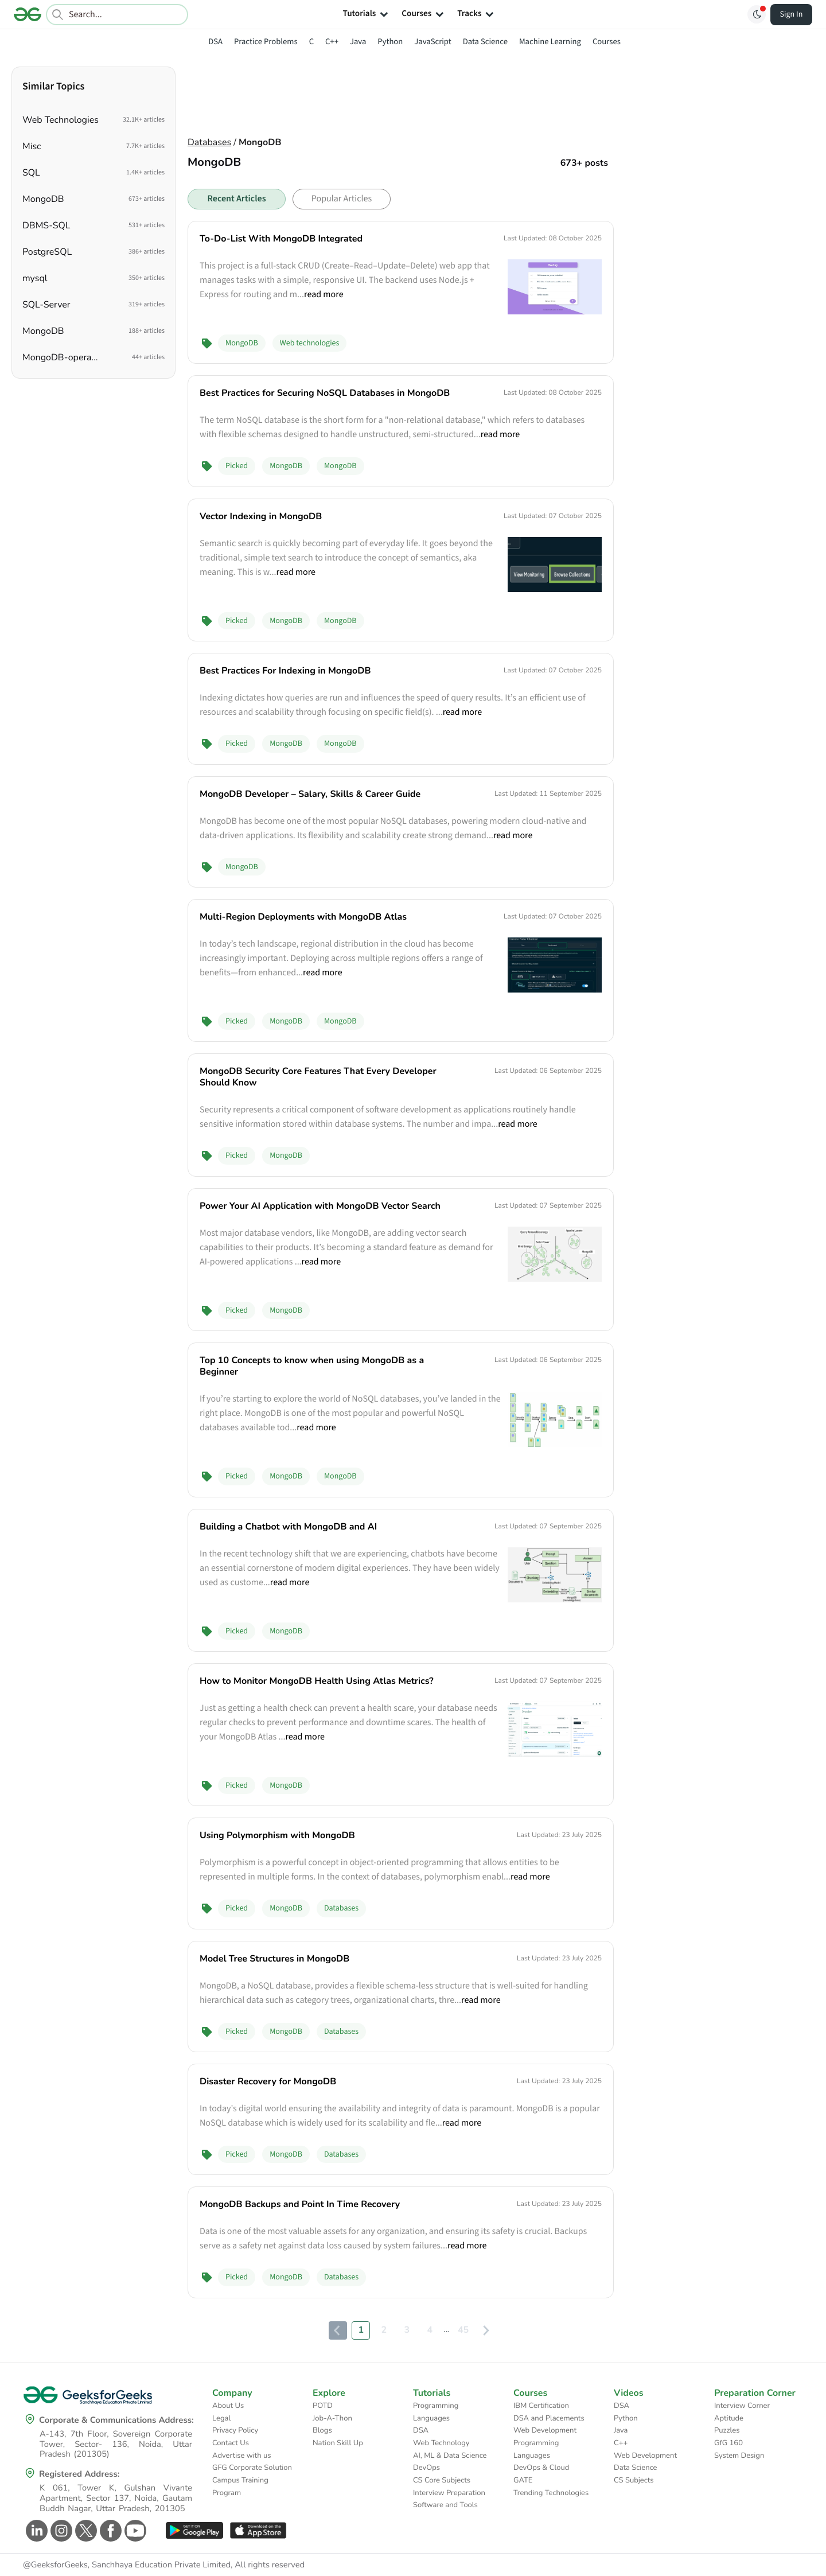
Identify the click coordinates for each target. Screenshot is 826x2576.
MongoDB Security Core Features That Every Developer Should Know (318, 1077)
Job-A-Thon (332, 2418)
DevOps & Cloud (541, 2467)
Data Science (485, 42)
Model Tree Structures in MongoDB (274, 1958)
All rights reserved (270, 2565)
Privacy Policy (235, 2430)
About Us (228, 2405)
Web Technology (441, 2443)
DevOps (426, 2467)
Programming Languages (435, 2411)
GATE (522, 2480)
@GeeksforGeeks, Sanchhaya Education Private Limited (127, 2565)
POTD (323, 2405)
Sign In (791, 14)
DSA (215, 42)
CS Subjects (634, 2480)
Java (358, 42)
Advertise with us (241, 2455)
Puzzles (726, 2430)
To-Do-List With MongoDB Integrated (281, 238)
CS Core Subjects (441, 2480)
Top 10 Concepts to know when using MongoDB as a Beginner (312, 1366)
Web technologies (310, 343)
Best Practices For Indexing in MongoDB (285, 670)
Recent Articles (236, 199)
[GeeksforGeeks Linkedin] (35, 2531)
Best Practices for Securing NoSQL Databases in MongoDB (325, 393)
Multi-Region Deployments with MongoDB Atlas (303, 916)
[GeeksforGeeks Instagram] (60, 2531)
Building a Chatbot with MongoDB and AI (288, 1526)
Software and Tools (445, 2505)
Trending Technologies (551, 2493)
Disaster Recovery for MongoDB (268, 2081)
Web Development (544, 2430)
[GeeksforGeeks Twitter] (84, 2531)
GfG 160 (728, 2443)
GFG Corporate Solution (252, 2467)
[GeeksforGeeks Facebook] (109, 2531)
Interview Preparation (449, 2493)
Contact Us (230, 2443)
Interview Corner (742, 2405)
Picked (236, 466)
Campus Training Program (240, 2486)
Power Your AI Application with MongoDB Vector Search (320, 1206)
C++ (331, 42)
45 (463, 2330)
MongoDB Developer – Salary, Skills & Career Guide (310, 794)
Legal (221, 2418)
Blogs (322, 2430)
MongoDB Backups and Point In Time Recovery (300, 2204)
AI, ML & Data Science (450, 2455)
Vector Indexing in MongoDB (261, 516)
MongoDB (241, 343)
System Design (739, 2455)
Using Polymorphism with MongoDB (277, 1835)
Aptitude (728, 2418)
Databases (209, 142)
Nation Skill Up (338, 2443)
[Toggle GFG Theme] (756, 14)
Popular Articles (341, 199)
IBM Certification (541, 2405)
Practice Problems (266, 42)
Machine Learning (550, 42)
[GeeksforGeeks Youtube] (134, 2531)
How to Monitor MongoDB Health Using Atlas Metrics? (317, 1681)
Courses (607, 42)
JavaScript (432, 42)
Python (390, 42)
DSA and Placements (549, 2418)
